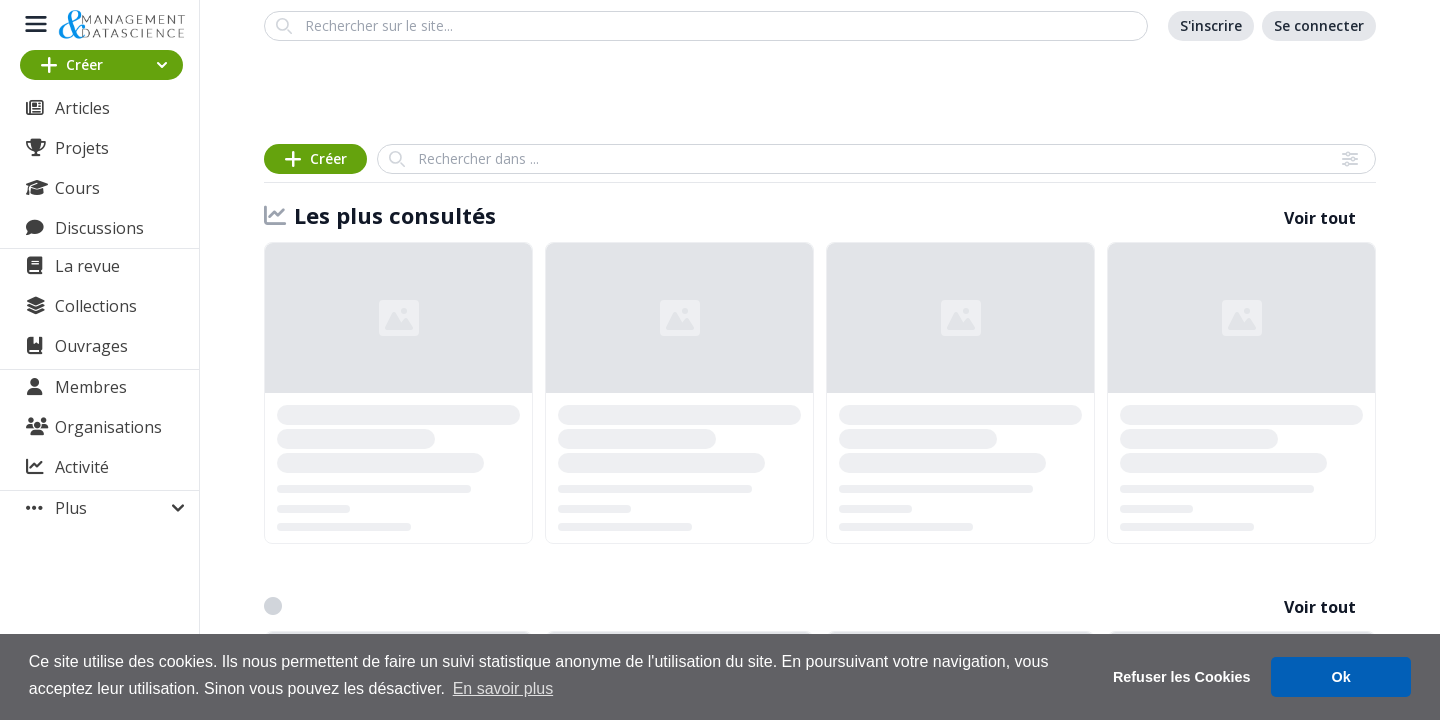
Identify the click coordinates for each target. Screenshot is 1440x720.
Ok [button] (1341, 677)
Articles (82, 108)
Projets (82, 148)
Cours (77, 188)
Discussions (99, 228)
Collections (96, 306)
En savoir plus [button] (503, 688)
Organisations (108, 427)
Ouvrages (91, 346)
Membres (91, 387)
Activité (82, 467)
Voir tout (1320, 218)
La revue (87, 266)
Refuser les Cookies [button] (1182, 677)
